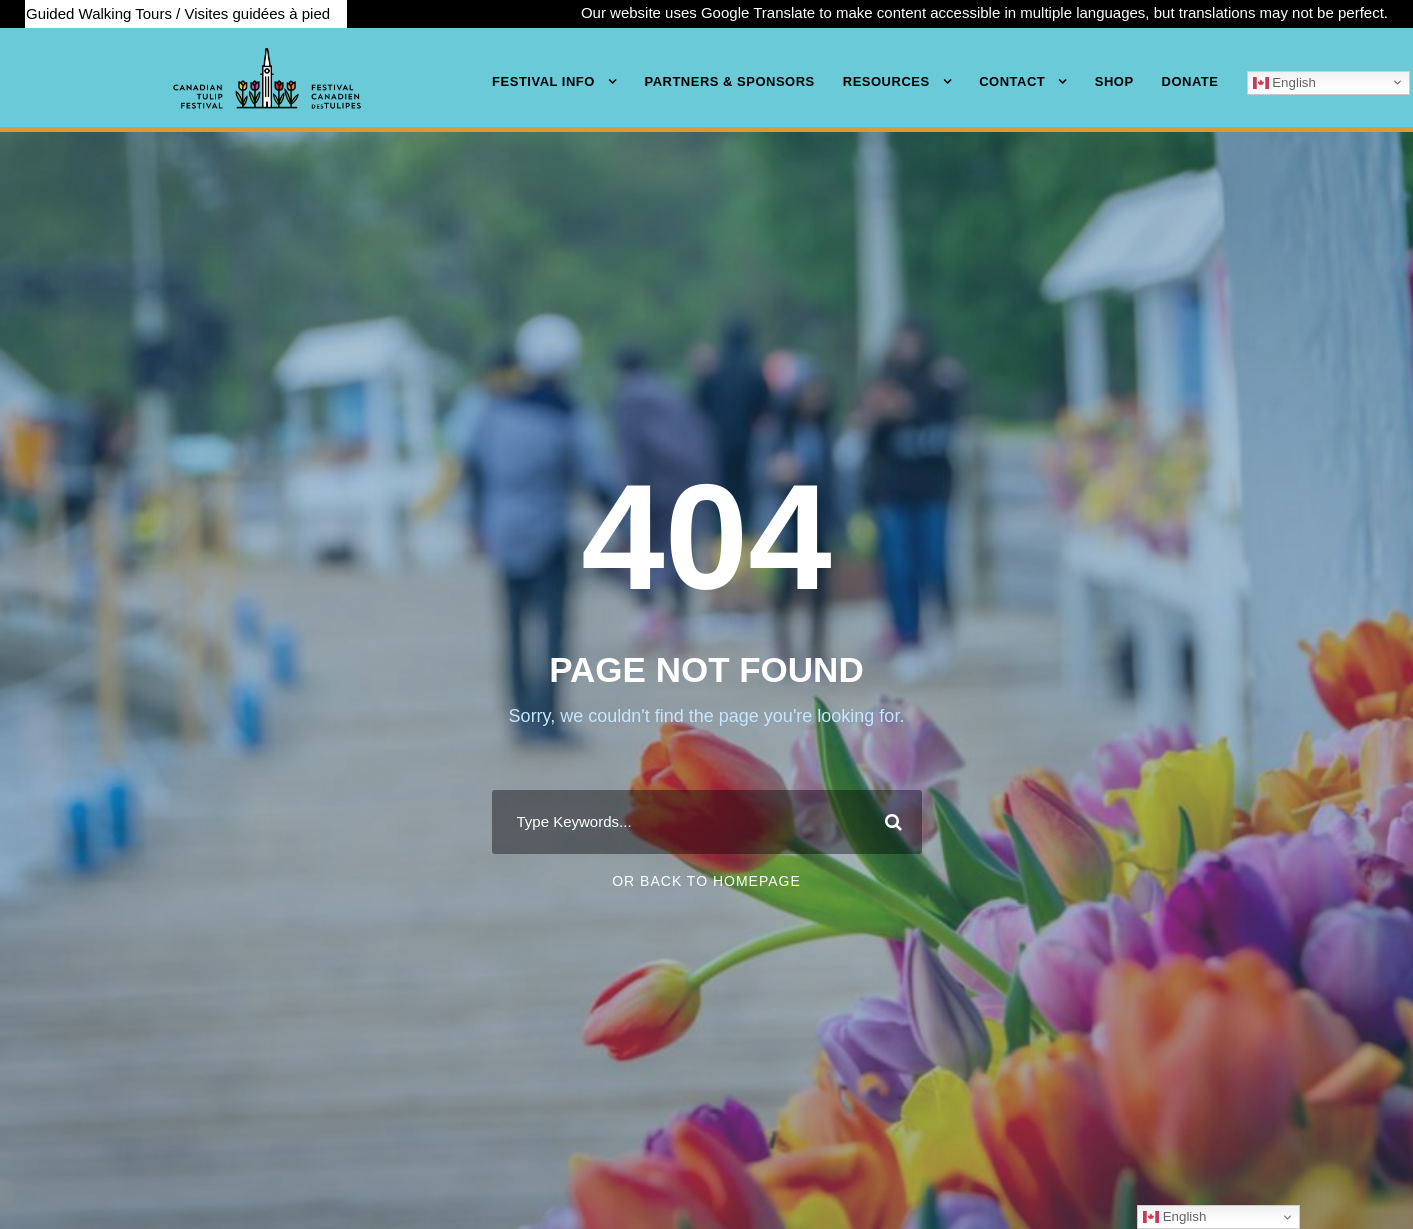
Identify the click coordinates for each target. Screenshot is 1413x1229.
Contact (1012, 81)
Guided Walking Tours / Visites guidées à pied (178, 13)
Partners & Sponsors (729, 81)
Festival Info (543, 81)
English (1284, 82)
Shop (1114, 81)
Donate (1190, 81)
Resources (886, 81)
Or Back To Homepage (706, 881)
